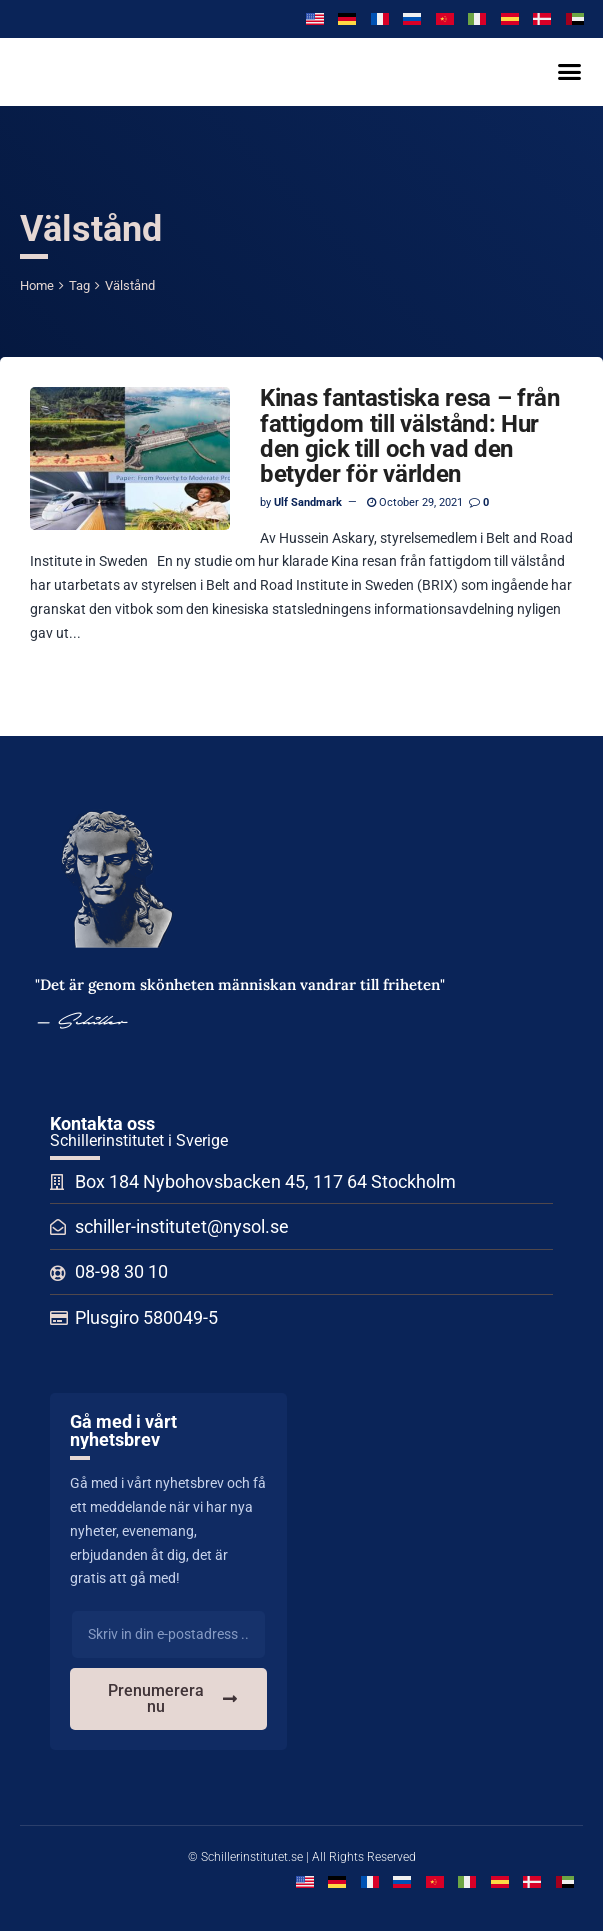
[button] (569, 72)
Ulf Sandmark (308, 502)
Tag (79, 285)
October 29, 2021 (415, 502)
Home (37, 285)
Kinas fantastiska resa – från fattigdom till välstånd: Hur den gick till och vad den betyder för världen (410, 436)
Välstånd (130, 285)
